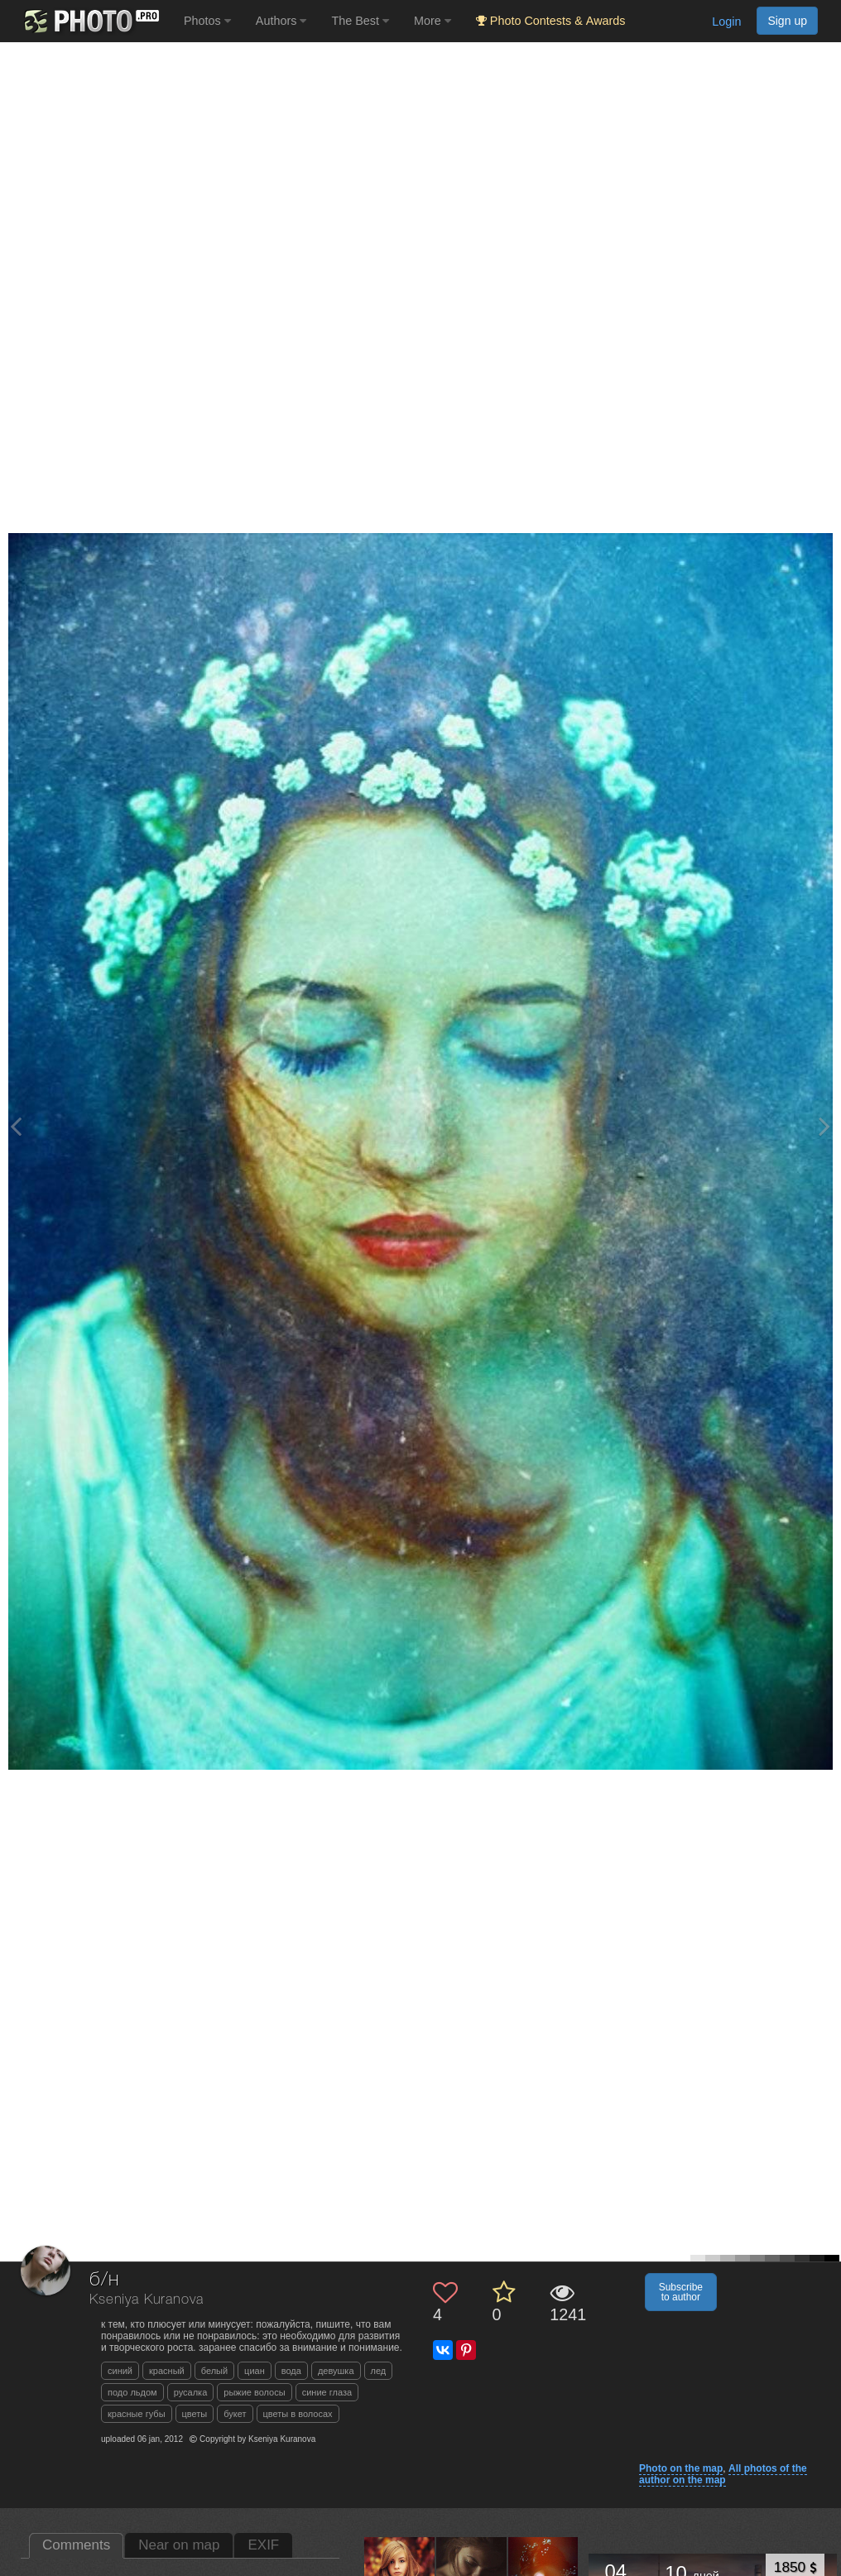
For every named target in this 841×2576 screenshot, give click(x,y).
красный (167, 2371)
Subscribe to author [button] (681, 2292)
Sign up (787, 20)
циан (254, 2371)
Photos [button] (207, 20)
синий (120, 2371)
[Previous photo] (16, 1126)
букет (234, 2414)
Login (726, 21)
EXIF (263, 2545)
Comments (76, 2545)
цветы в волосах (298, 2414)
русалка (191, 2392)
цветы (195, 2414)
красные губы (137, 2414)
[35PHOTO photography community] (90, 21)
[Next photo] (824, 1126)
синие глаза (327, 2392)
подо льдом (132, 2392)
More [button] (432, 20)
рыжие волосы (254, 2392)
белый (214, 2371)
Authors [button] (281, 20)
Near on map (178, 2545)
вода (291, 2371)
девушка (336, 2371)
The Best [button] (360, 20)
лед (379, 2371)
